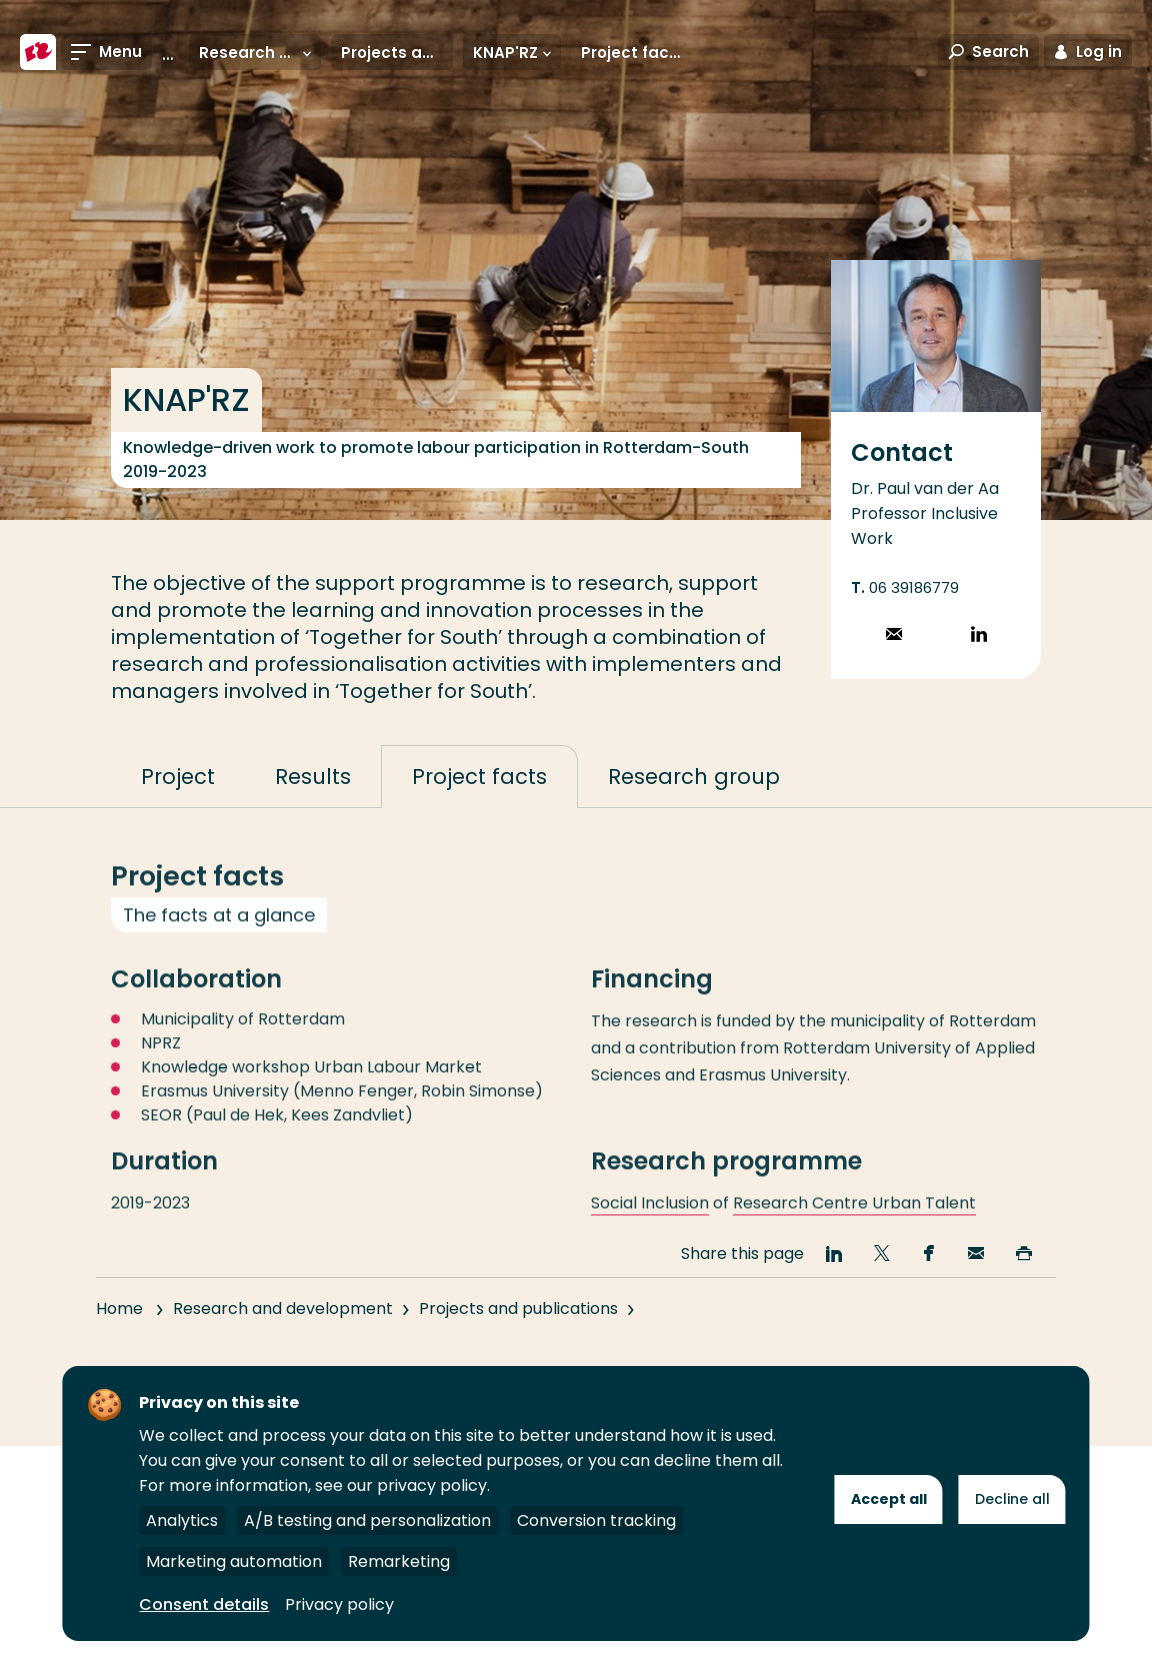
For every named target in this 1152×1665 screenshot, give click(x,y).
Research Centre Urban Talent (854, 1226)
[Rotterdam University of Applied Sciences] (38, 52)
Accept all (889, 1499)
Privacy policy (339, 1604)
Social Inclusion (650, 1226)
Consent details (204, 1604)
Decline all (1012, 1499)
